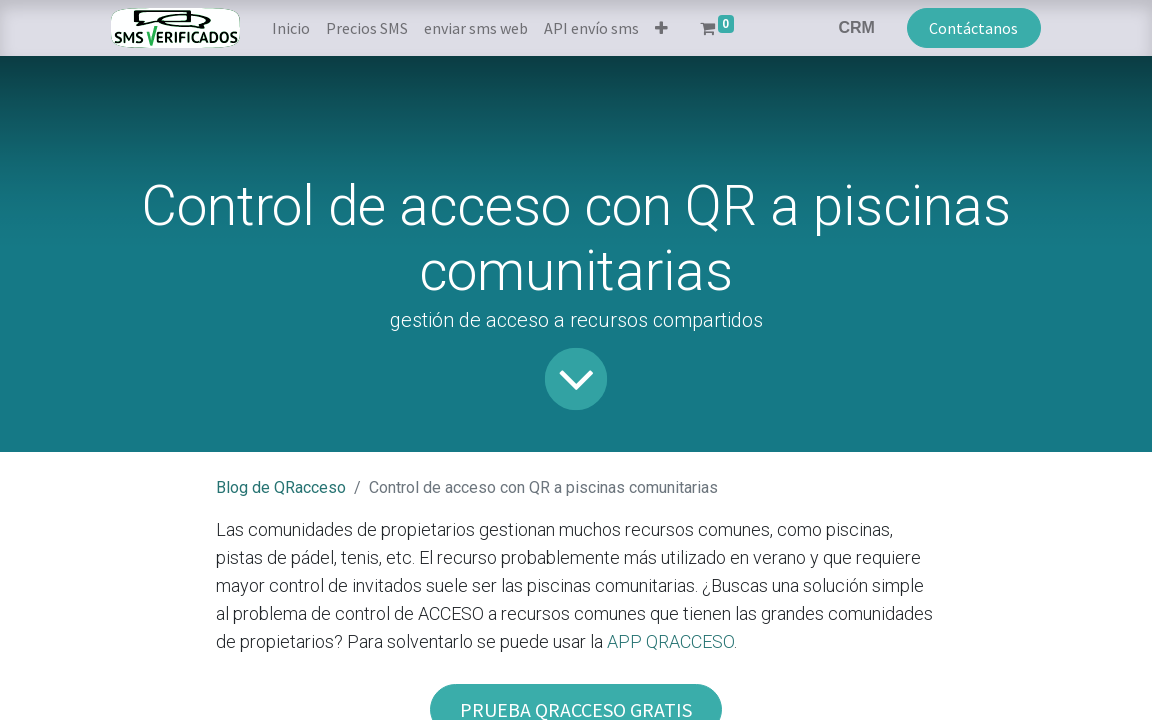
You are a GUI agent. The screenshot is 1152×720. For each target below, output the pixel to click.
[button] (661, 28)
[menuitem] (291, 28)
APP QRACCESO (670, 641)
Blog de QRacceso (281, 487)
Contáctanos (973, 28)
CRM (856, 27)
